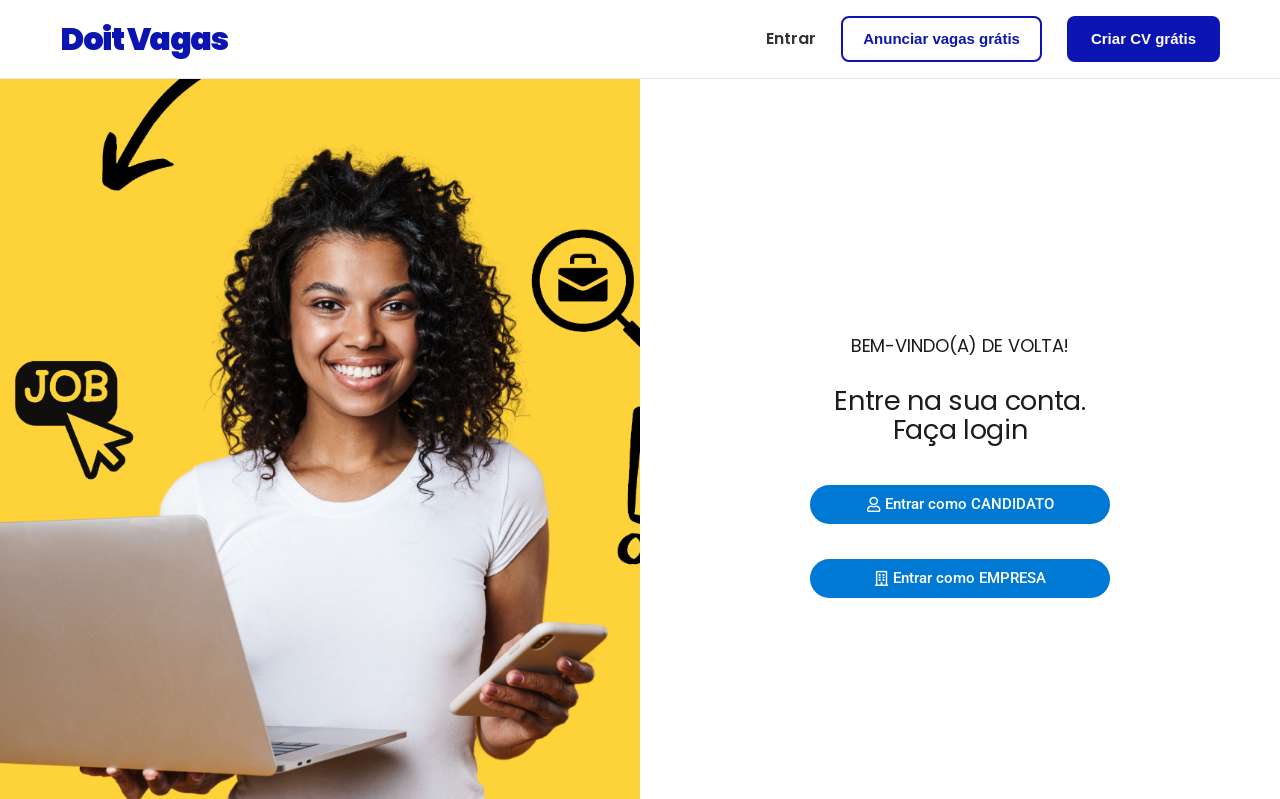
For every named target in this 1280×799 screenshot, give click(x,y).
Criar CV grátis (1143, 38)
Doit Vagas (143, 38)
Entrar (791, 38)
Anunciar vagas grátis (941, 38)
